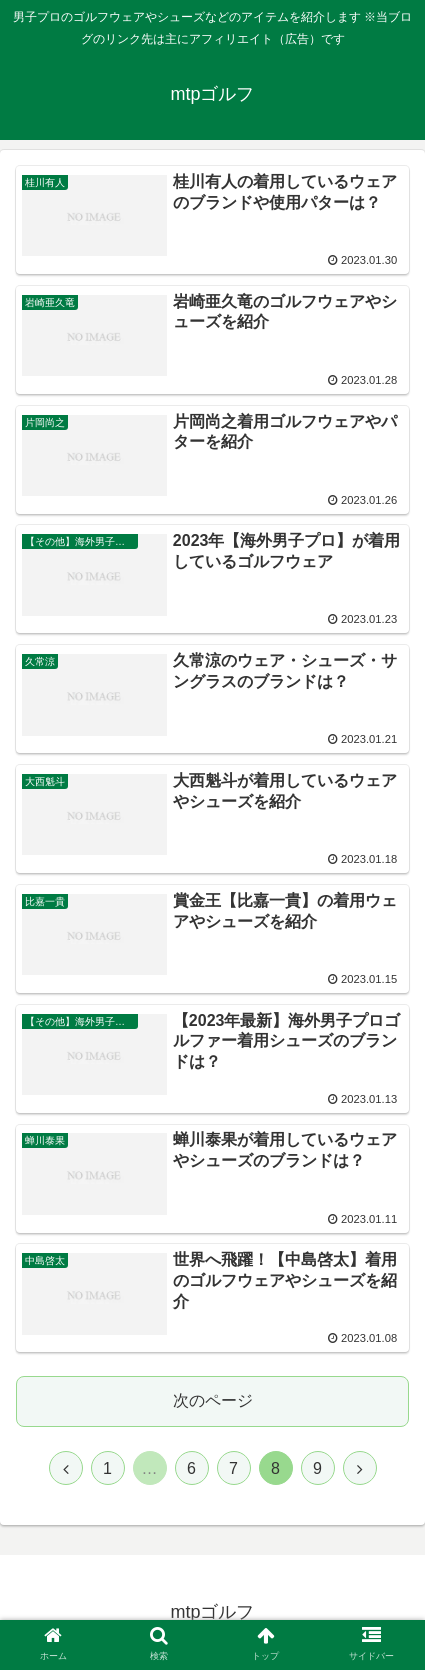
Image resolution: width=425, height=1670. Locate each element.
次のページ (213, 1400)
